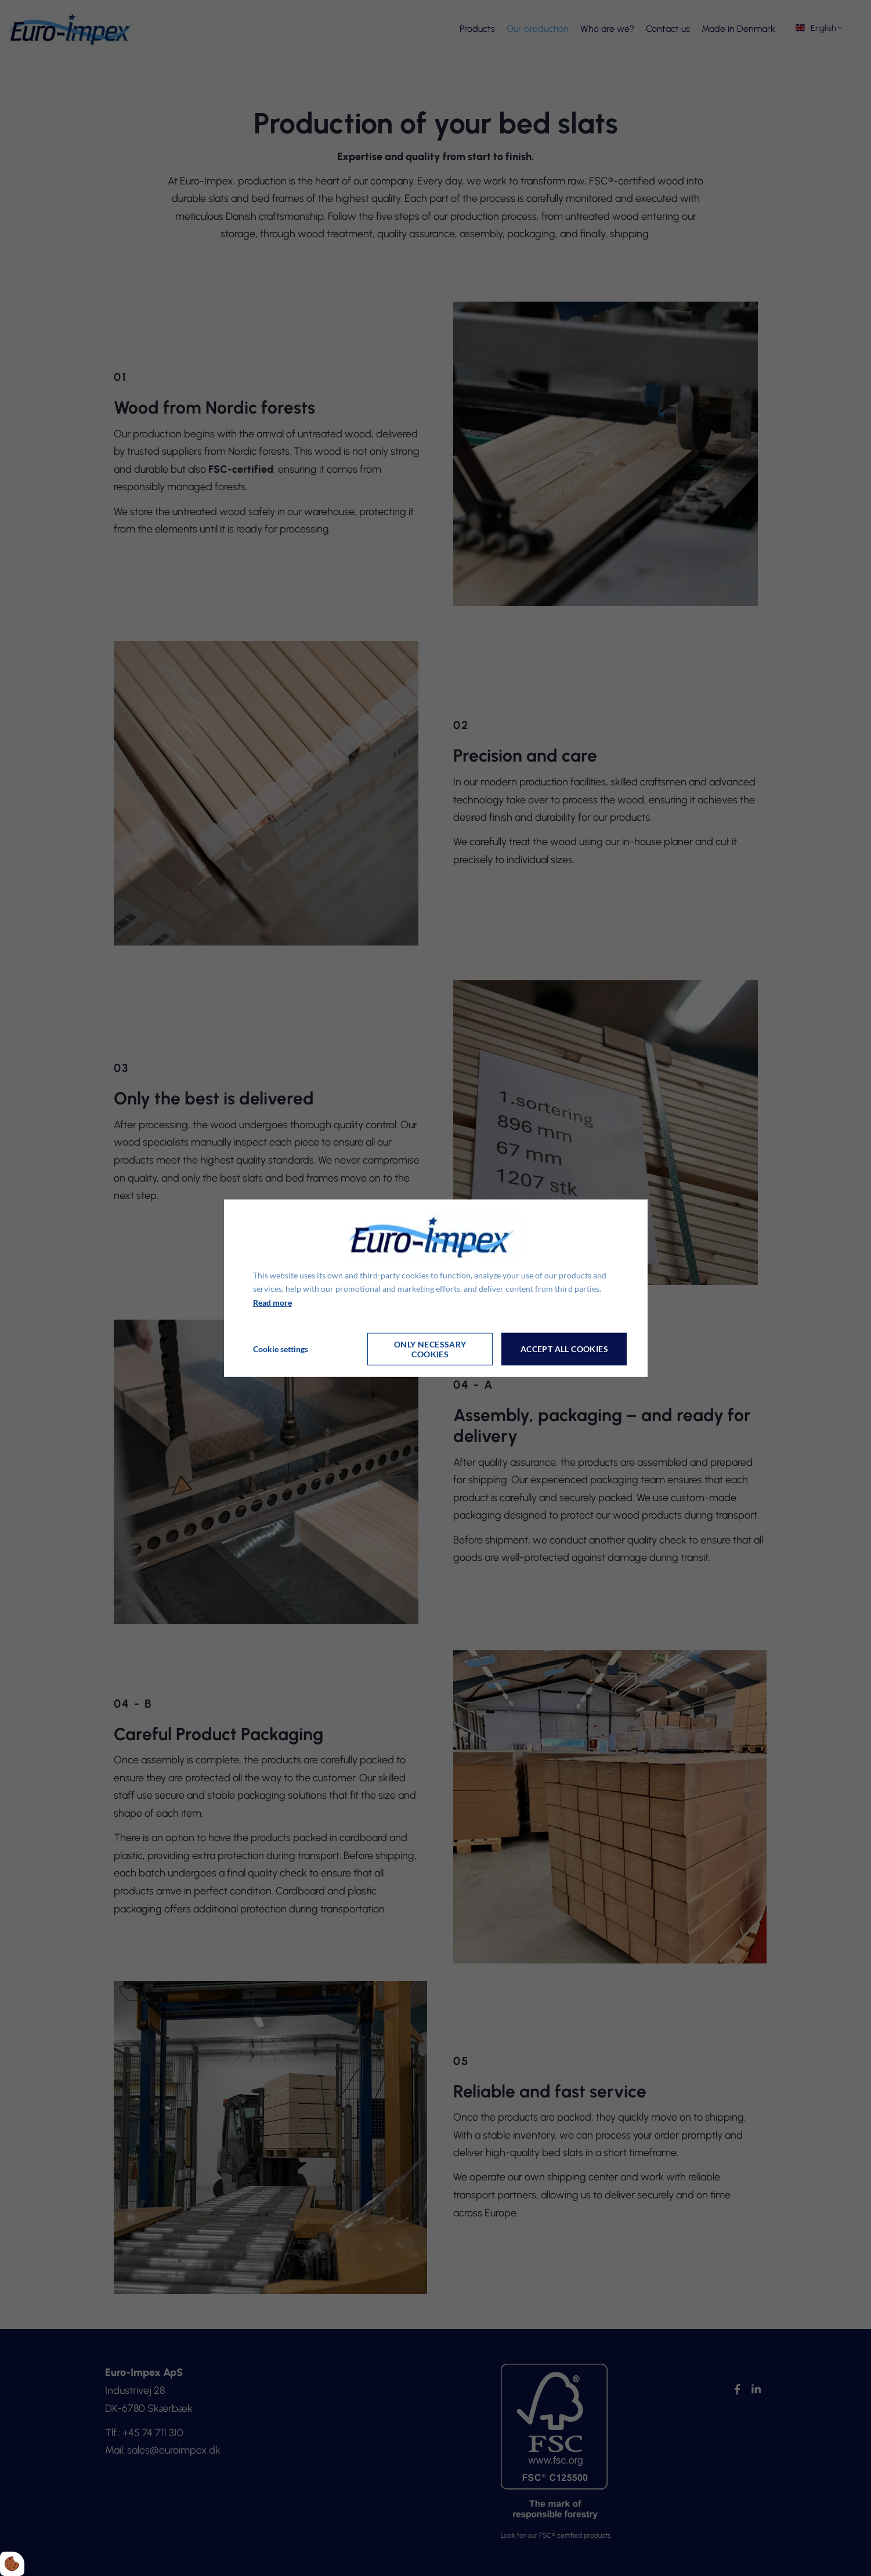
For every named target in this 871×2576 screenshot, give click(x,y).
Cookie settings (280, 1349)
